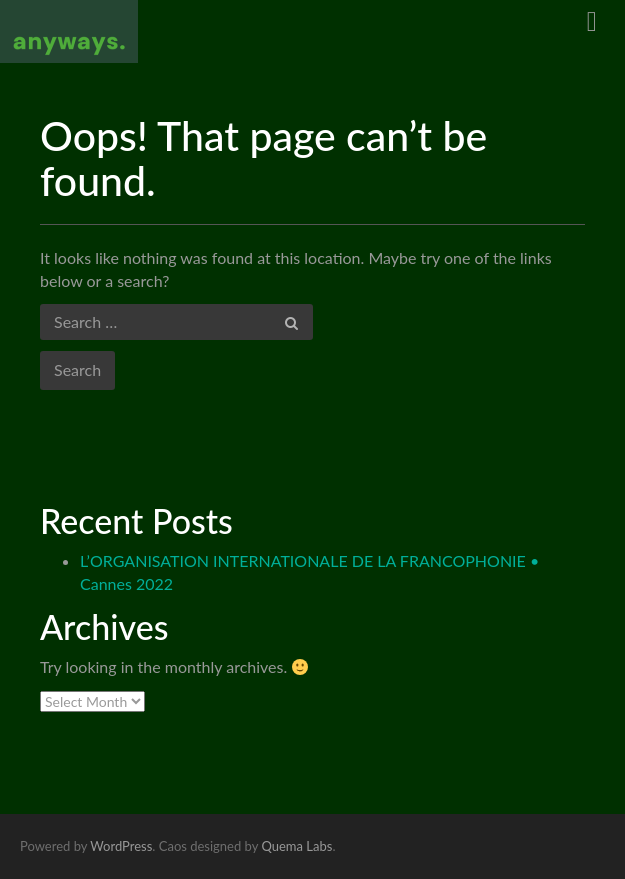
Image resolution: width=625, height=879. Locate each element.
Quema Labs (296, 846)
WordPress (121, 846)
